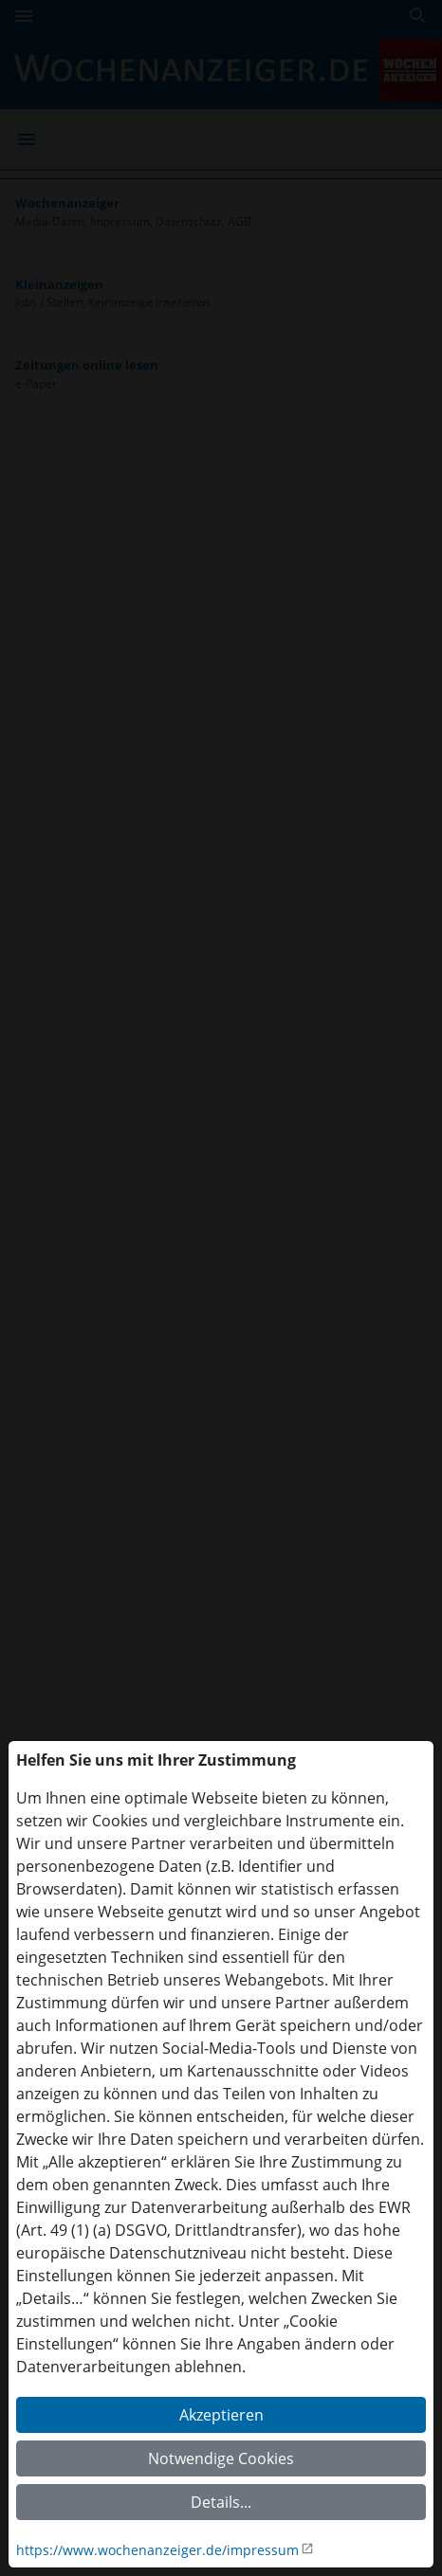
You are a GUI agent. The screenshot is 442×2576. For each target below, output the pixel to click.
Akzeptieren (221, 2414)
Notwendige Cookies (221, 2458)
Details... (221, 2502)
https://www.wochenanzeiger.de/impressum (157, 2550)
